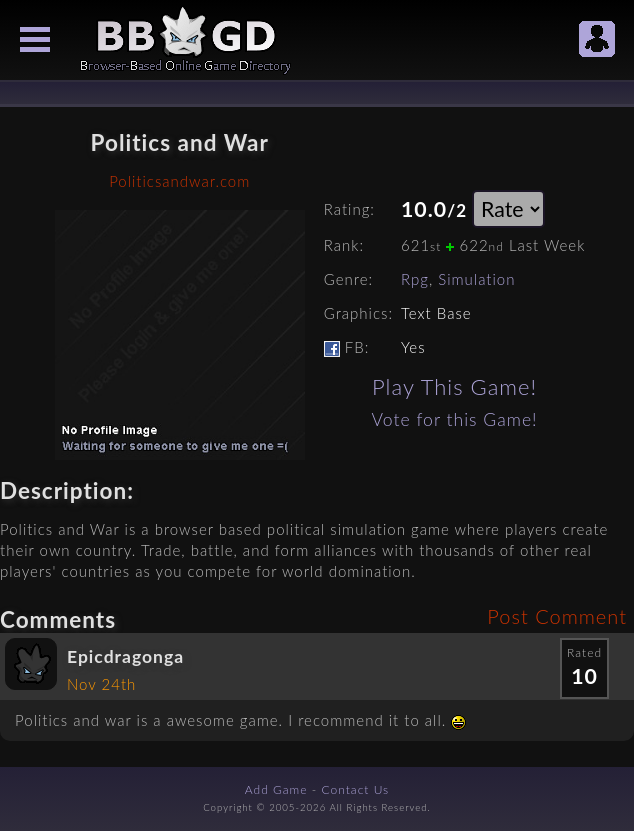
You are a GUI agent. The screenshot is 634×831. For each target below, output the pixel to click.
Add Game (276, 789)
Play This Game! (454, 386)
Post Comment (557, 616)
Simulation (476, 279)
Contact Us (356, 789)
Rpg (415, 279)
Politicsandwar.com (179, 181)
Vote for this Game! (455, 419)
